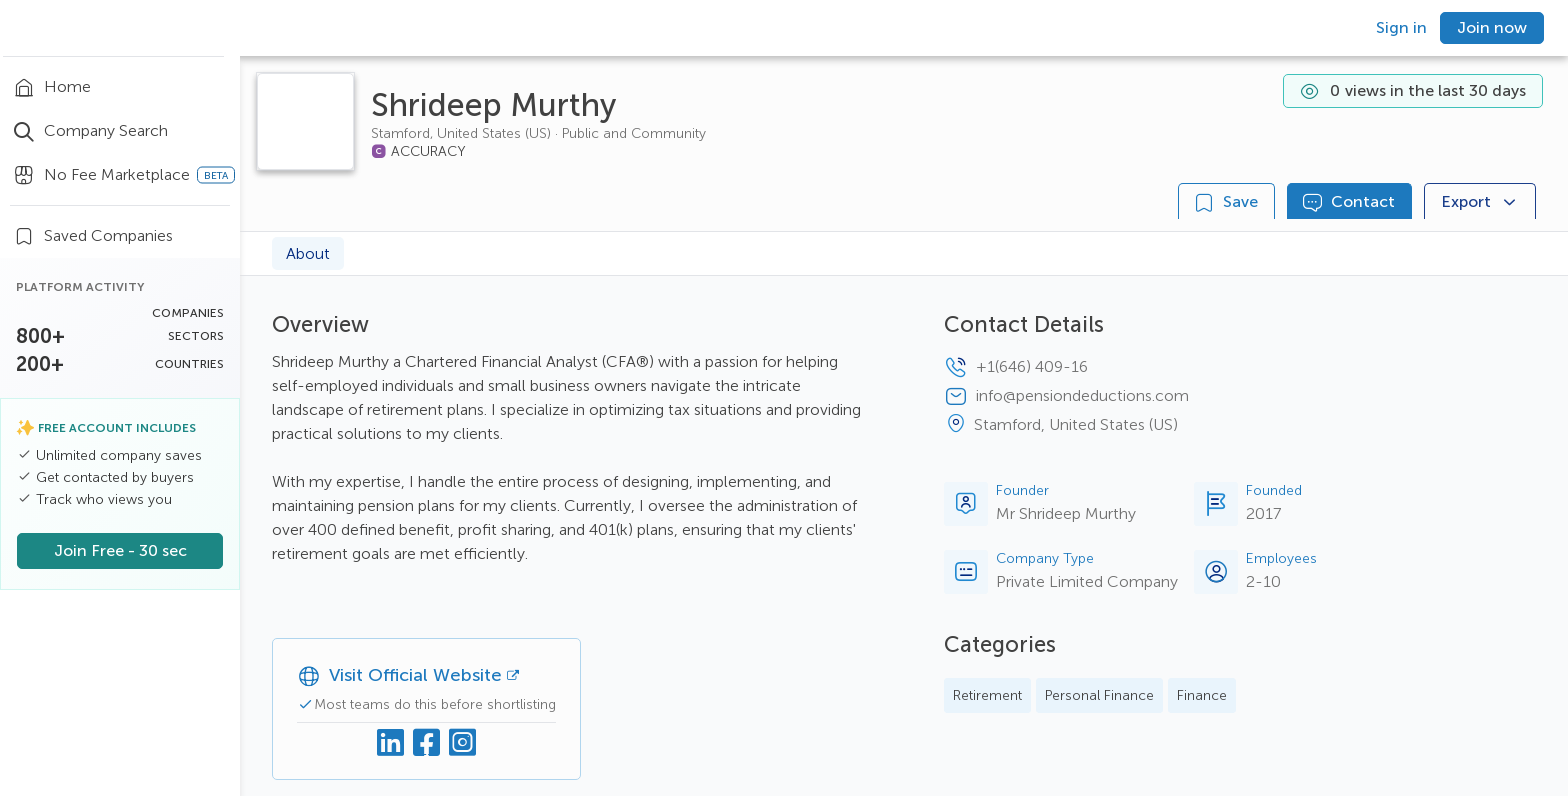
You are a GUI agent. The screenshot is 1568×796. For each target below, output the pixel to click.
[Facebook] (427, 743)
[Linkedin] (391, 743)
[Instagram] (463, 743)
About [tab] (308, 253)
